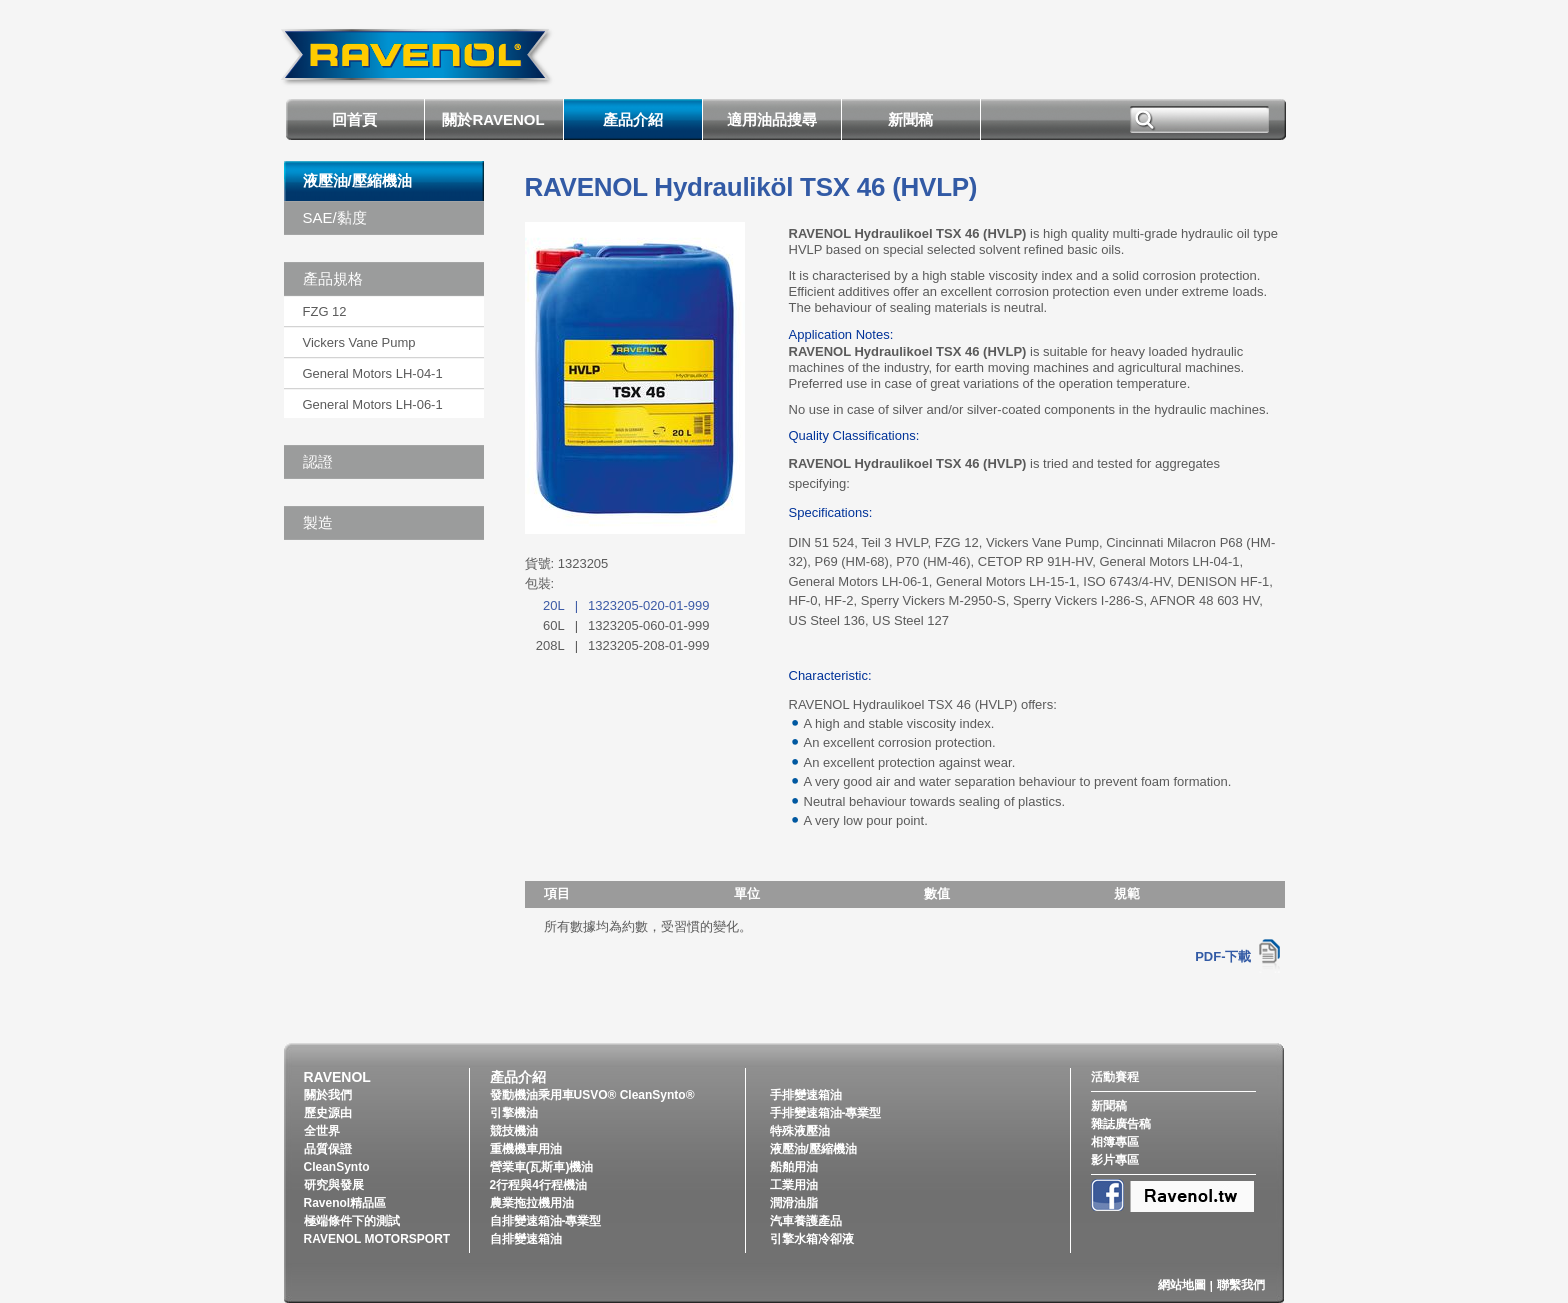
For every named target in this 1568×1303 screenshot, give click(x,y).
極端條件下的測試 (352, 1221)
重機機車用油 (526, 1149)
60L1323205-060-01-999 (626, 625)
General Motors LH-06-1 (373, 404)
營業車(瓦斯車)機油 (542, 1167)
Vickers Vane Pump (359, 342)
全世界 (322, 1131)
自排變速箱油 (526, 1239)
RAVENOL (337, 1077)
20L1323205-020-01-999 (626, 605)
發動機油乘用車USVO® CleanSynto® (592, 1095)
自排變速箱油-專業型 (546, 1221)
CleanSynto (337, 1167)
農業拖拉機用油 (532, 1203)
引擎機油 (514, 1113)
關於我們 (328, 1095)
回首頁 (354, 119)
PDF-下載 (1223, 956)
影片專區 (1115, 1160)
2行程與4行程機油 (538, 1185)
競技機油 (514, 1131)
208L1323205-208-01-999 (623, 645)
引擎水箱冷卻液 (812, 1239)
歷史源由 (328, 1113)
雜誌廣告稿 (1121, 1124)
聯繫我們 (1241, 1285)
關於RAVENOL (493, 119)
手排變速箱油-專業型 (826, 1113)
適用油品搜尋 (772, 119)
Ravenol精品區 (345, 1203)
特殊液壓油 (800, 1131)
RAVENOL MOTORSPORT (377, 1239)
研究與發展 (334, 1185)
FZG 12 (325, 311)
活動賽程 (1115, 1077)
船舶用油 (794, 1167)
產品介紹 (633, 119)
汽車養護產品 (806, 1221)
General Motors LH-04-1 (373, 373)
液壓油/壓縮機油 (357, 180)
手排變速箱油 (806, 1095)
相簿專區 (1115, 1142)
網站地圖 (1182, 1285)
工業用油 (794, 1185)
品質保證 (328, 1149)
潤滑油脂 (794, 1203)
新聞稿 (910, 119)
